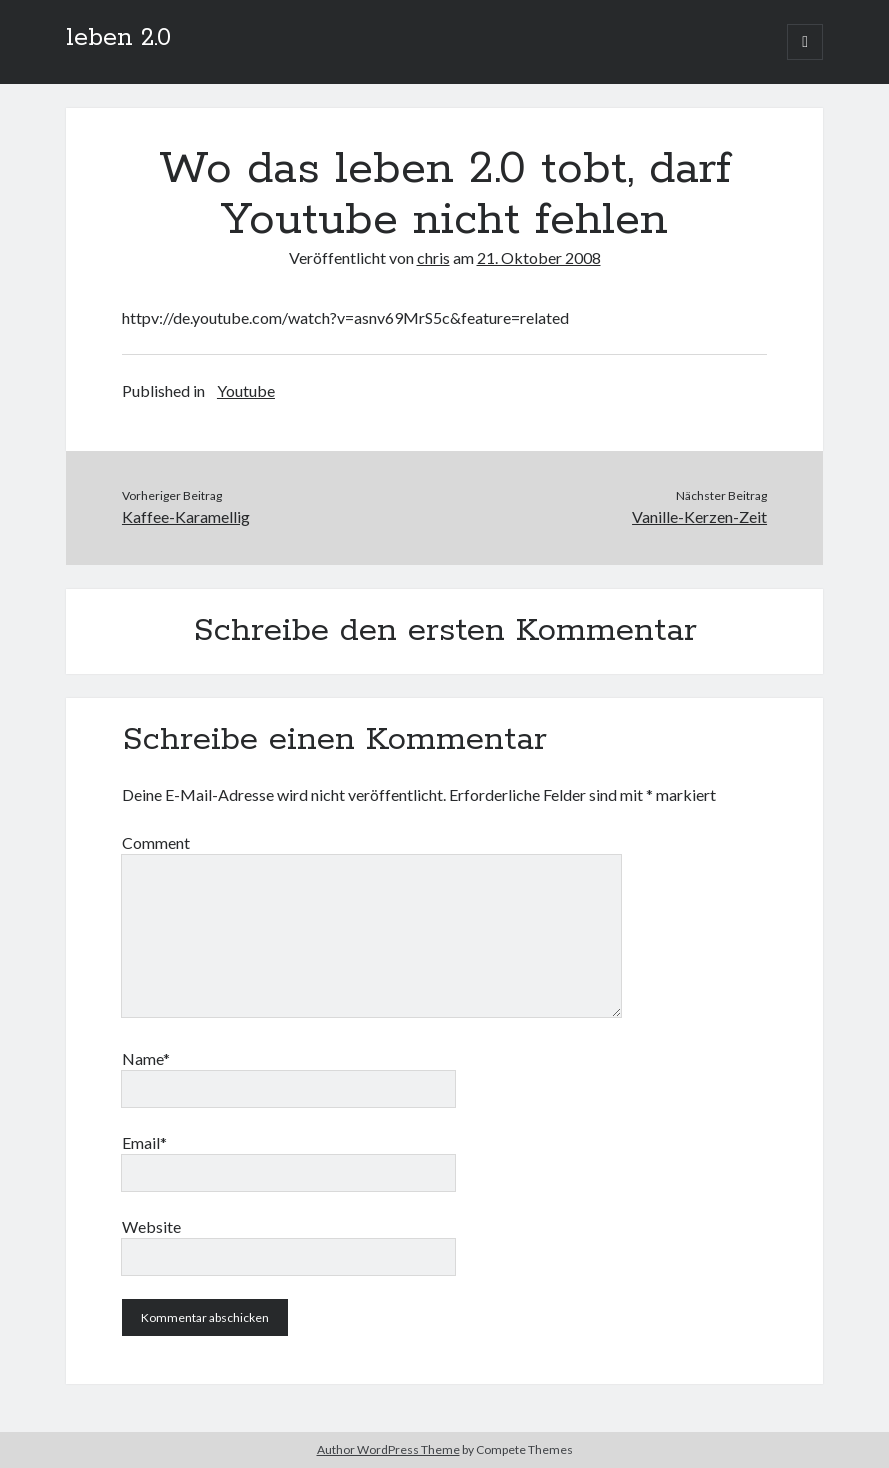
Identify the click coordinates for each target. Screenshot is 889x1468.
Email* (144, 1142)
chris (433, 257)
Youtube (246, 390)
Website (151, 1226)
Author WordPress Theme (388, 1449)
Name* (146, 1058)
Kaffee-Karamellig (186, 516)
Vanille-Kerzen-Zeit (699, 516)
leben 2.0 (118, 38)
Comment (156, 842)
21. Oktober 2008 (539, 257)
